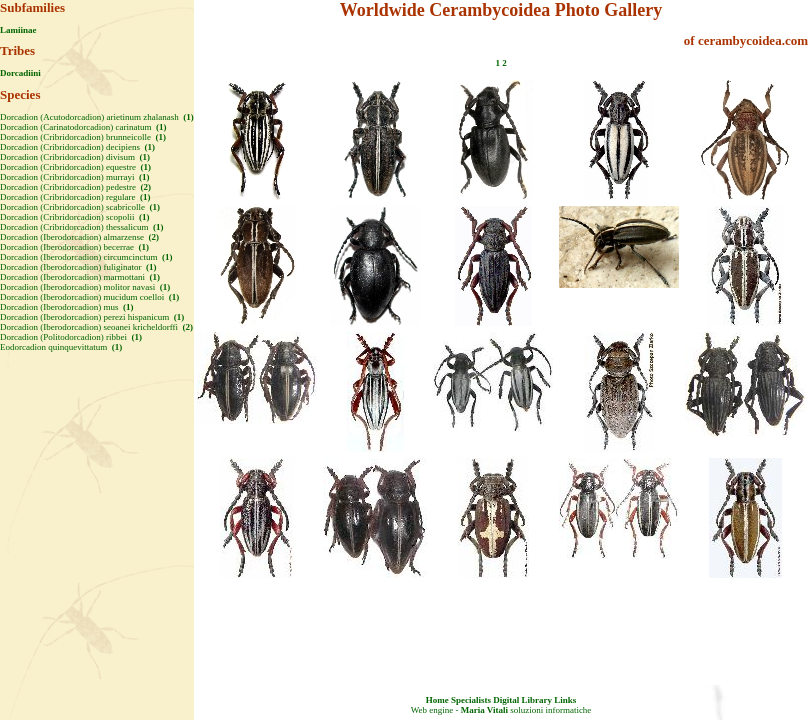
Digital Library (522, 700)
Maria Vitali (484, 710)
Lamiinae (18, 30)
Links (565, 700)
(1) (187, 117)
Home (437, 700)
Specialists (471, 700)
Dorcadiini (20, 73)
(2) (144, 187)
